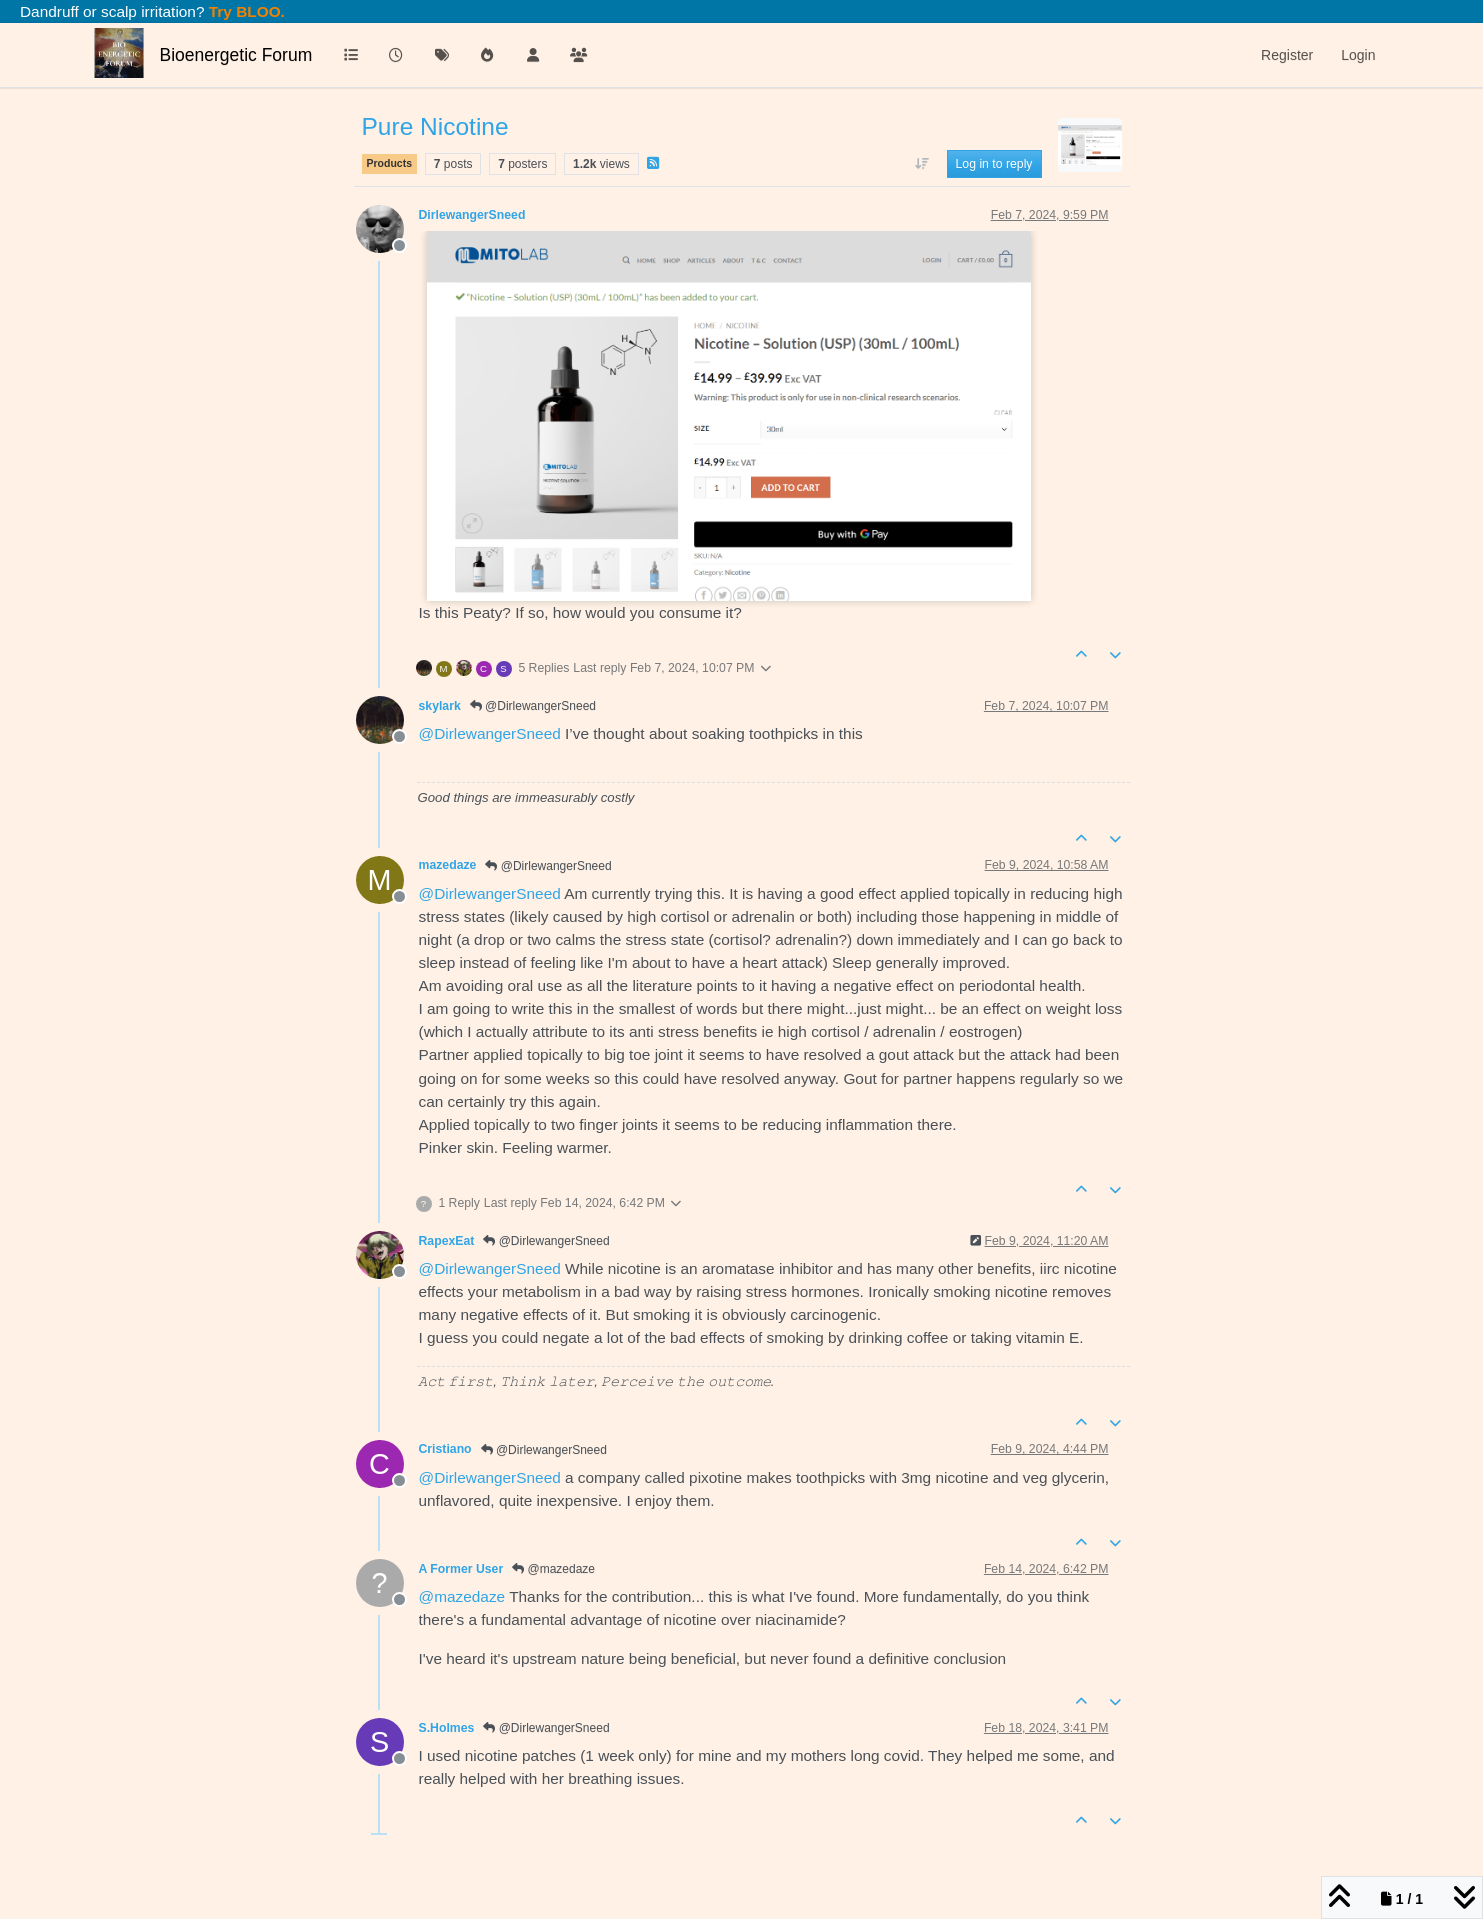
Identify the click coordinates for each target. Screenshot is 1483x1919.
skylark (440, 706)
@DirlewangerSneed (533, 706)
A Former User (461, 1569)
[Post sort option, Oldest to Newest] (921, 164)
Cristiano (445, 1449)
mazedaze (448, 865)
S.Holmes (447, 1728)
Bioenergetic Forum (236, 55)
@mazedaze (553, 1569)
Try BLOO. (245, 11)
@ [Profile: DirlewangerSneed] (490, 733)
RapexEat (447, 1241)
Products (390, 163)
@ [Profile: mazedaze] (462, 1596)
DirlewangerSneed (472, 215)
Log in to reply (994, 164)
